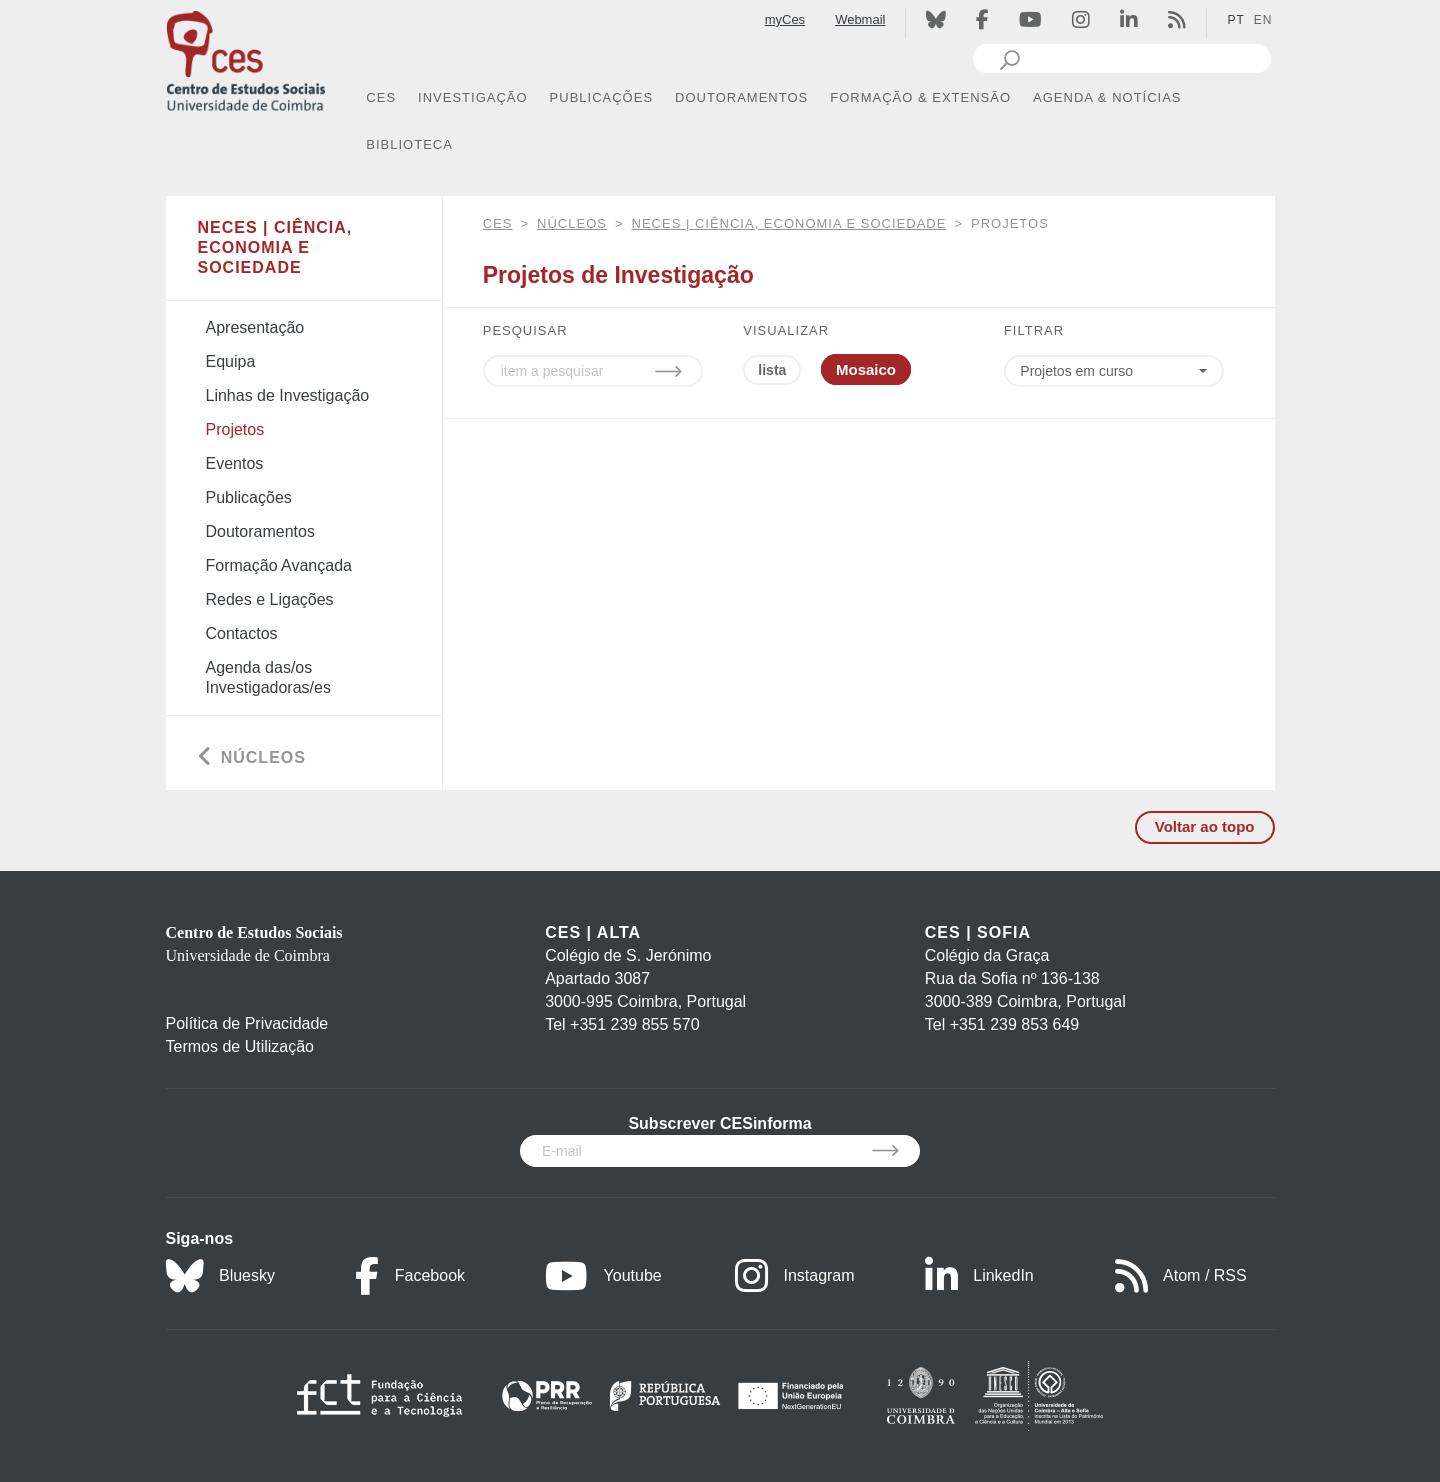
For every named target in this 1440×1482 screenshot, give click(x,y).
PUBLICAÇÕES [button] (601, 97)
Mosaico (866, 369)
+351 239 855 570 (634, 1024)
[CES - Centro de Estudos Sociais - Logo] (246, 58)
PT (1235, 20)
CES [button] (381, 97)
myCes (785, 19)
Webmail (860, 19)
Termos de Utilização (240, 1046)
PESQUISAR (525, 330)
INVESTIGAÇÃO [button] (473, 97)
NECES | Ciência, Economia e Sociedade (789, 223)
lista (772, 370)
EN (1263, 20)
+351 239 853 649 (1014, 1024)
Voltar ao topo (1205, 826)
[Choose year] (1119, 371)
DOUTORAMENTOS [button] (741, 97)
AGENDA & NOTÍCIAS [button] (1107, 97)
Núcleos (572, 223)
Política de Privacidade (247, 1023)
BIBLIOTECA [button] (409, 144)
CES (498, 223)
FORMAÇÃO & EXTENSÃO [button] (920, 97)
